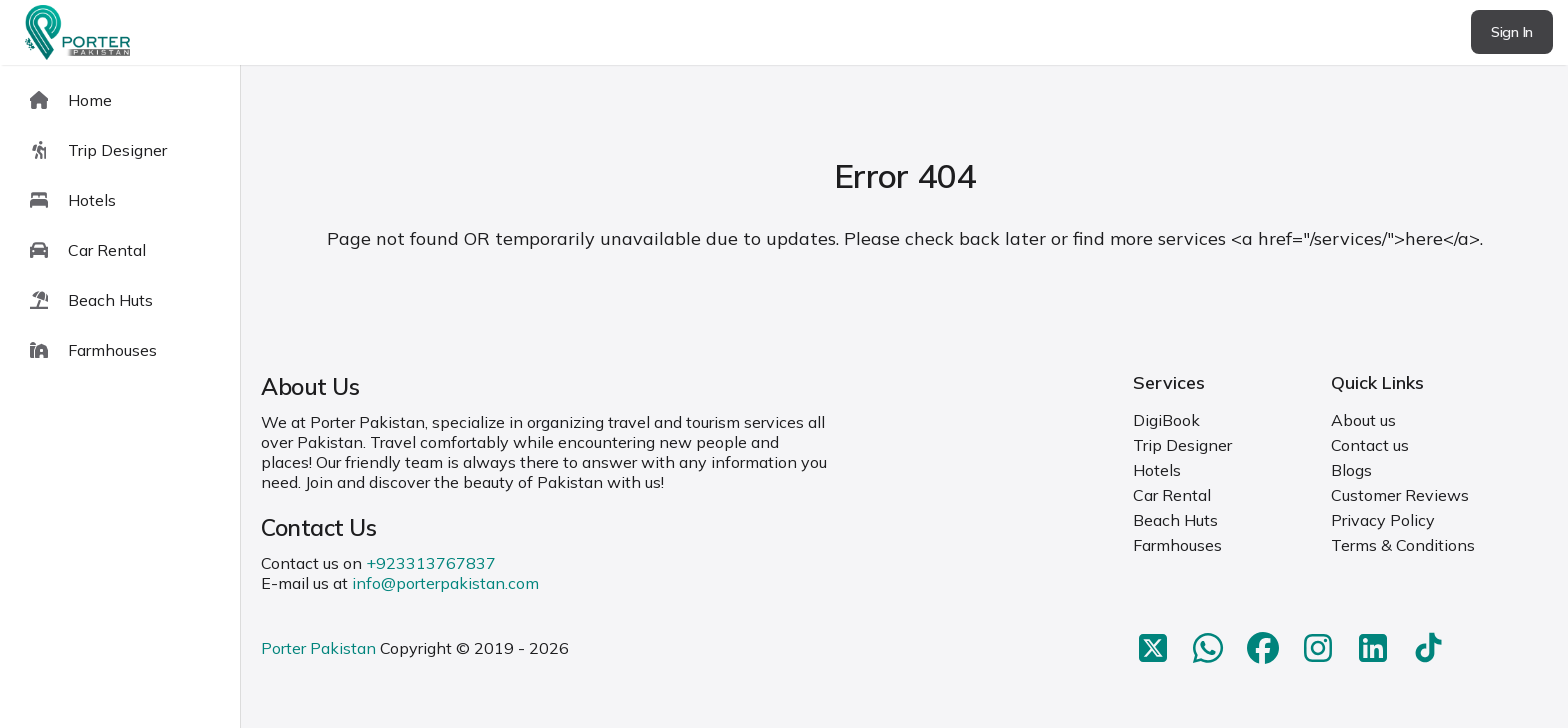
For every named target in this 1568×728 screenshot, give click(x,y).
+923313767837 (431, 563)
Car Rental (1172, 495)
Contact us (1370, 445)
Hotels (1157, 470)
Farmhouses (1177, 545)
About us (1363, 420)
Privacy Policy (1383, 520)
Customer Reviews (1400, 495)
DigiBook (1166, 420)
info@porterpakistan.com (445, 583)
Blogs (1351, 470)
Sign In (1512, 32)
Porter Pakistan (318, 648)
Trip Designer (1182, 445)
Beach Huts (1175, 520)
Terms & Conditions (1403, 545)
